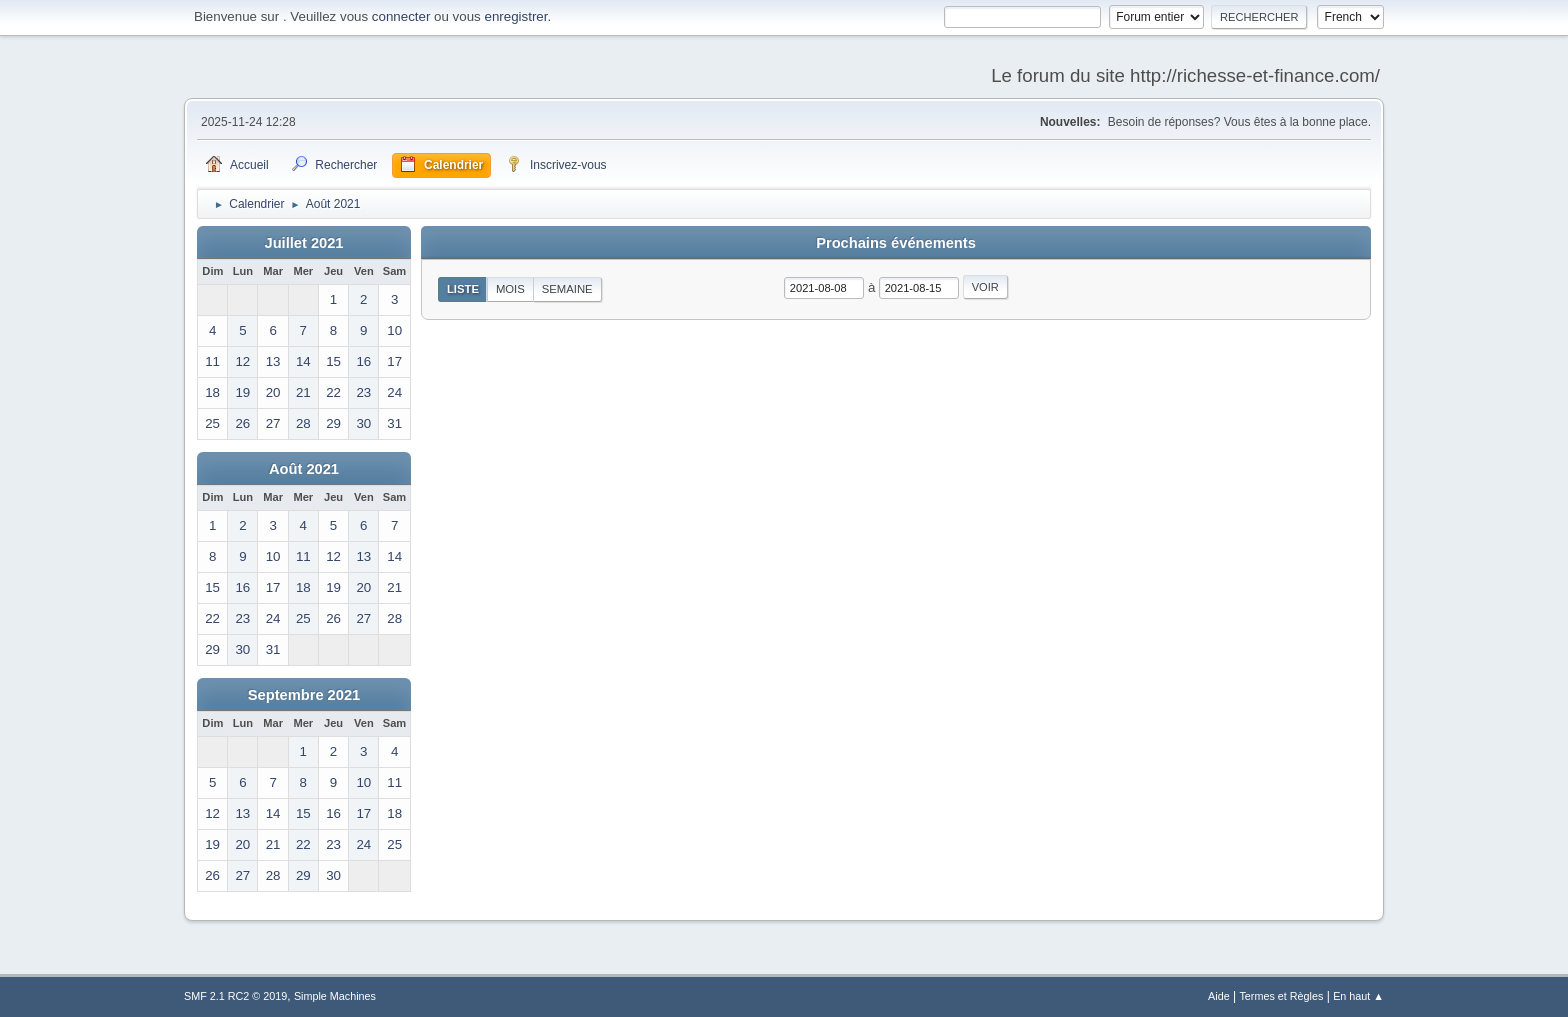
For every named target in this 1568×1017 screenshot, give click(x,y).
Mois (510, 289)
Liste (463, 289)
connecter (401, 16)
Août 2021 (304, 469)
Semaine (567, 289)
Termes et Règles (1281, 996)
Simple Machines (335, 996)
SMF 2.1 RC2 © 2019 (235, 996)
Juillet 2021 (303, 243)
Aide (1219, 996)
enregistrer (515, 16)
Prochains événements (896, 243)
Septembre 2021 (304, 695)
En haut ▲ (1358, 996)
